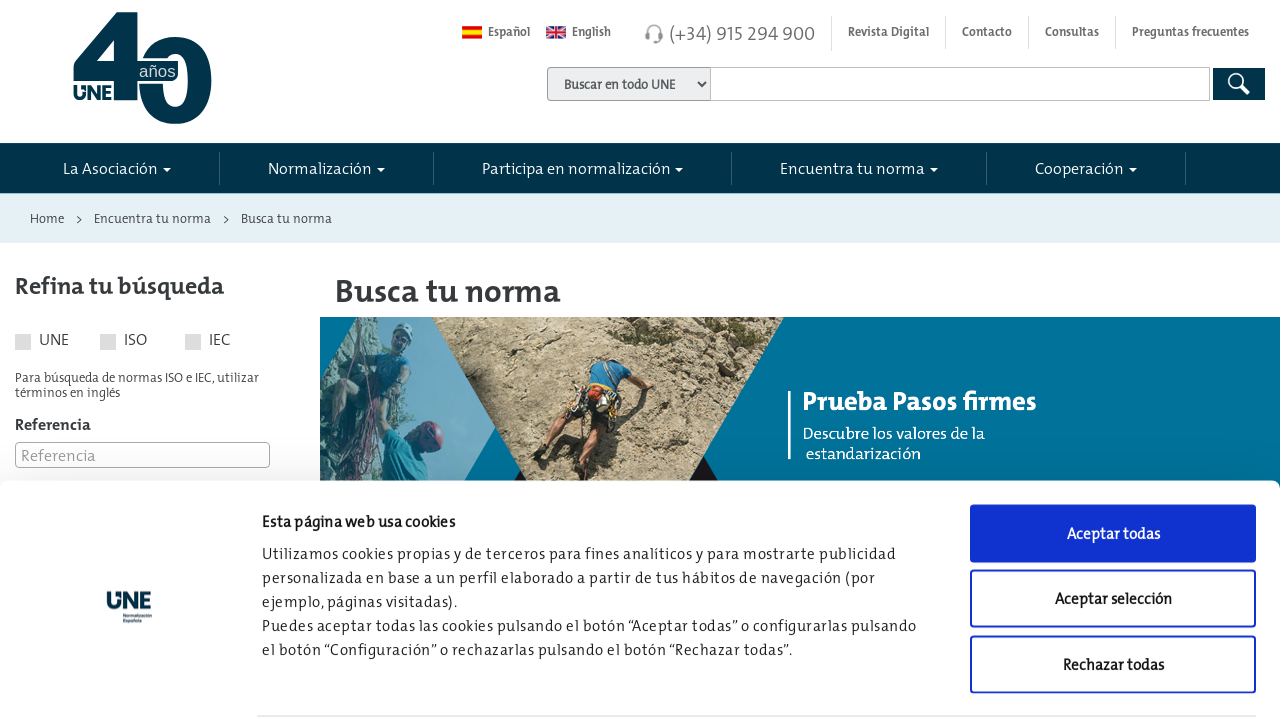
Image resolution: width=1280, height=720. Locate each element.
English (578, 32)
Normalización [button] (320, 168)
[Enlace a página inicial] (228, 68)
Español (496, 32)
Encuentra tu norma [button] (852, 168)
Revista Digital (888, 32)
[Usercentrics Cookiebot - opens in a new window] (129, 681)
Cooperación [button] (1079, 168)
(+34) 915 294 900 (742, 33)
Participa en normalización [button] (576, 168)
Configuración (1041, 680)
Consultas (1072, 32)
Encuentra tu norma (152, 218)
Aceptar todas (1113, 457)
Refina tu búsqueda (119, 285)
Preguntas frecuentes (1190, 32)
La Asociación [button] (110, 168)
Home (47, 218)
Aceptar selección (1113, 523)
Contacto (987, 32)
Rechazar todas (1113, 588)
